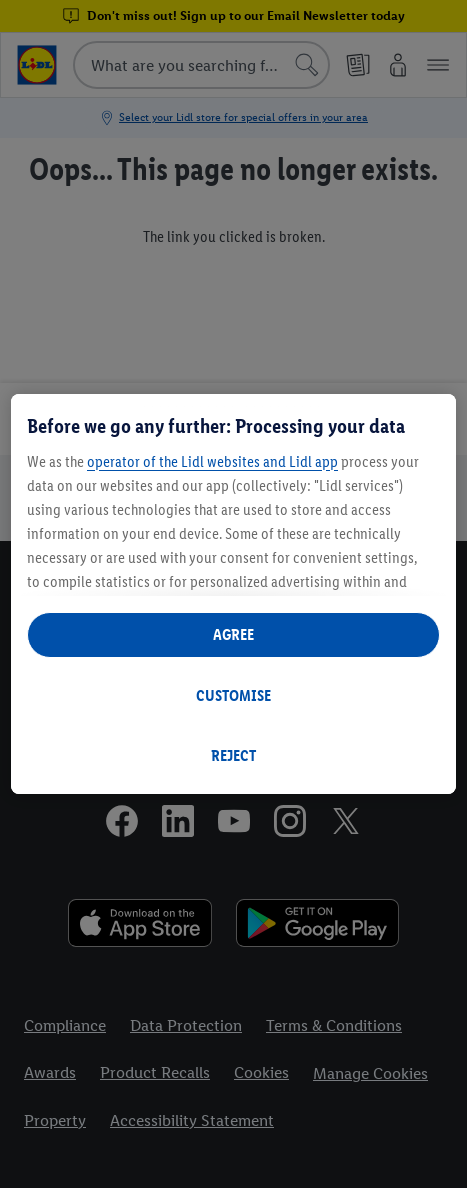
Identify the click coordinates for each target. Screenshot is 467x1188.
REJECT (233, 755)
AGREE (233, 634)
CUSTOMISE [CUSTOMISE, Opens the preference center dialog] (233, 695)
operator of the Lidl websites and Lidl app (212, 461)
